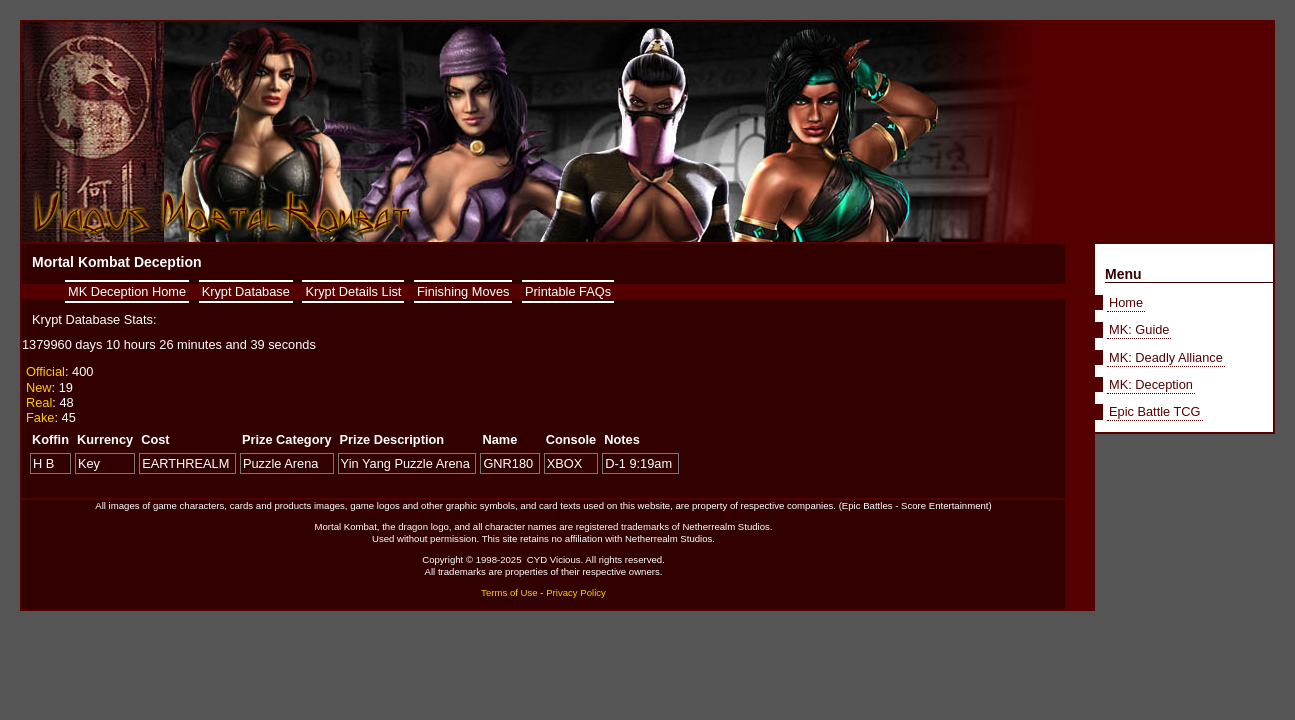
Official (45, 371)
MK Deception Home (127, 291)
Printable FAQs (568, 291)
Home (1126, 302)
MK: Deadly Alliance (1166, 357)
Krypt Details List (353, 291)
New (39, 387)
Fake (40, 417)
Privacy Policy (576, 592)
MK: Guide (1139, 329)
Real (39, 402)
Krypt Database (246, 291)
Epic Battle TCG (1155, 411)
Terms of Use (509, 592)
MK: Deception (1151, 384)
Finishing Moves (463, 291)
